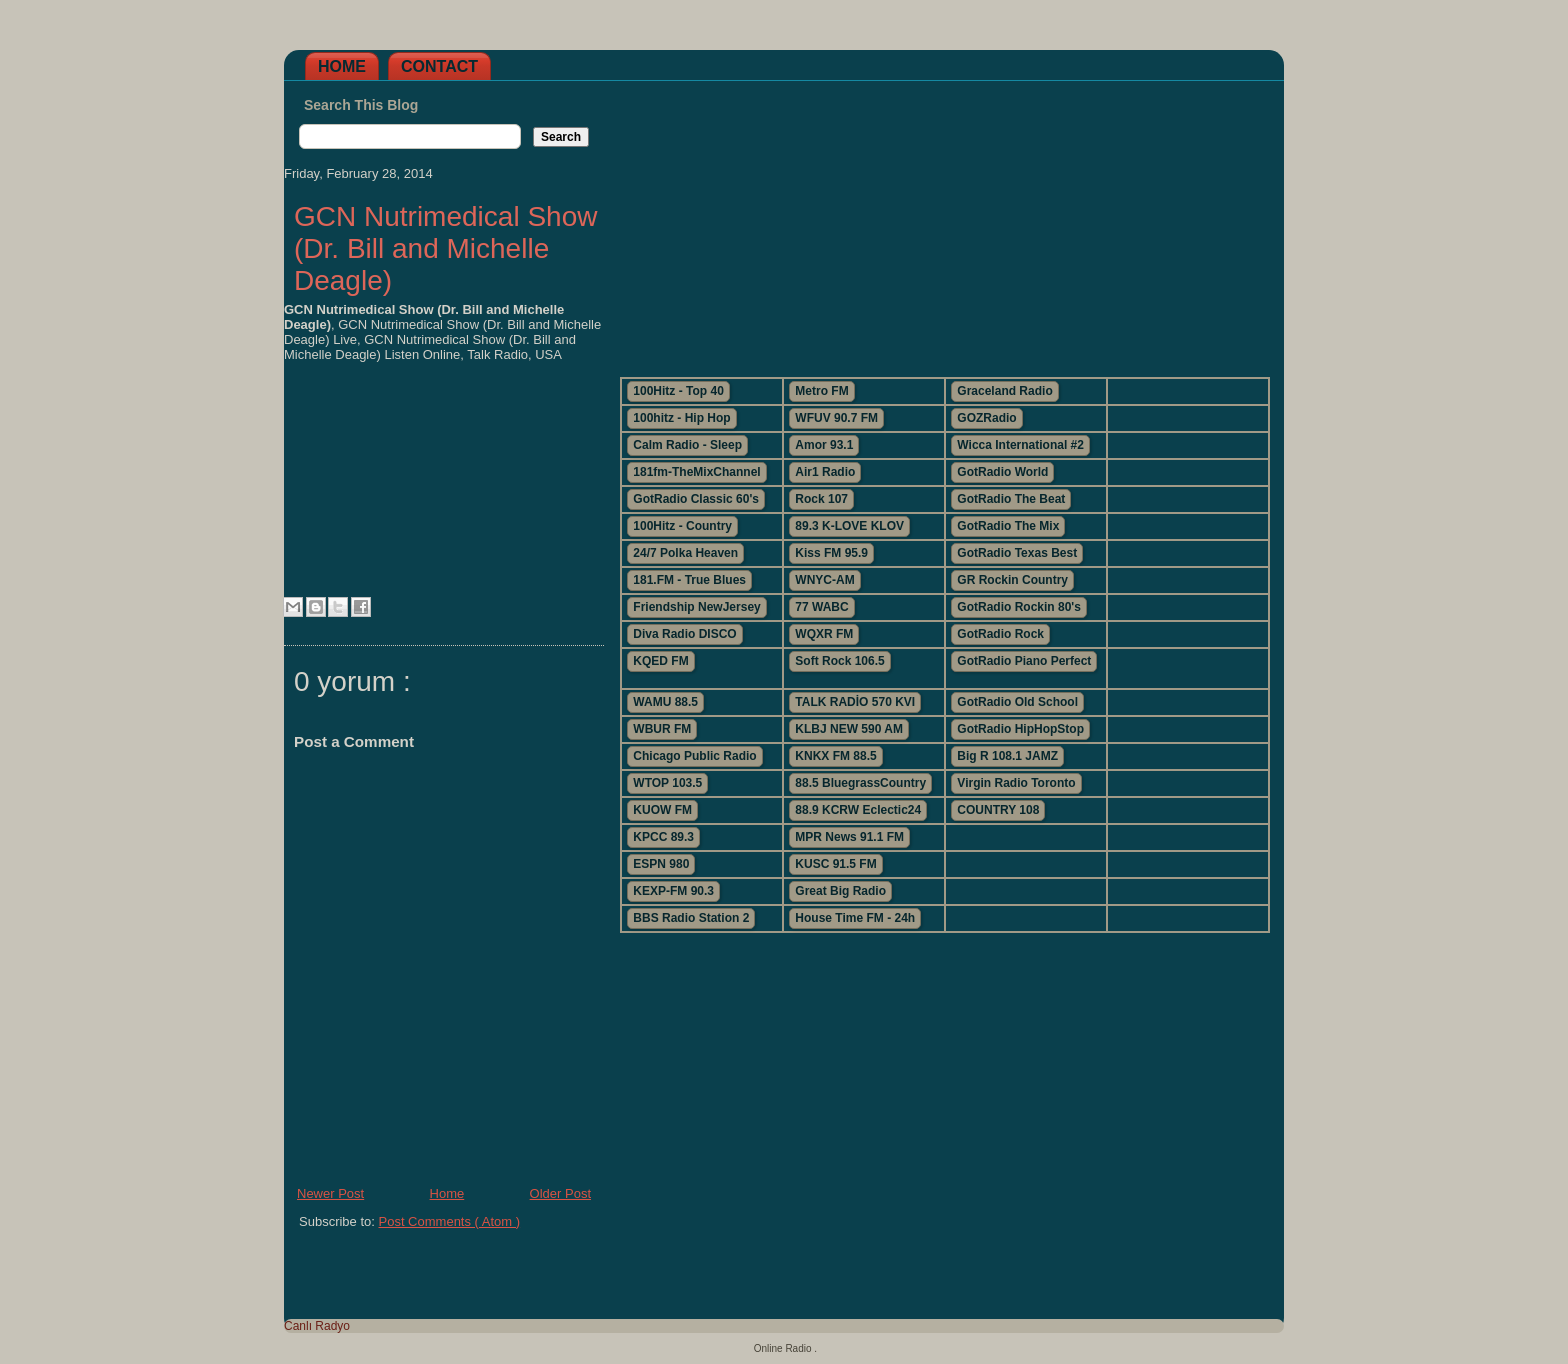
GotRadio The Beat (1011, 499)
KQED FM (660, 661)
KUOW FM (662, 810)
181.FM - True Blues (689, 580)
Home (342, 66)
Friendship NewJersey (696, 607)
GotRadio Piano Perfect (1024, 661)
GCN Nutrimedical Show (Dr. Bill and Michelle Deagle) (445, 248)
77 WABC (821, 607)
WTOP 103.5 (667, 783)
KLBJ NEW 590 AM (849, 729)
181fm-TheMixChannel (696, 472)
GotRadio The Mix (1008, 526)
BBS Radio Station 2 (691, 918)
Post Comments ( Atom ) (450, 1221)
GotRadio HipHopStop (1020, 729)
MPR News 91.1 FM (849, 837)
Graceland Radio (1004, 391)
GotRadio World (1002, 472)
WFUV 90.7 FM (836, 418)
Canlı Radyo (317, 1326)
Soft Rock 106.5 (839, 661)
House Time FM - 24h (855, 918)
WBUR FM (662, 729)
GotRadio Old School (1017, 702)
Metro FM (821, 391)
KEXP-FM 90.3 (673, 891)
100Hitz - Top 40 (678, 391)
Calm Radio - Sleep (687, 445)
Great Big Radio (840, 891)
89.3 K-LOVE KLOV (849, 526)
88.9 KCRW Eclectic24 (858, 810)
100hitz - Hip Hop (681, 418)
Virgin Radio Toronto (1016, 783)
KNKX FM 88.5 (835, 756)
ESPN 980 (661, 864)
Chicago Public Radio (694, 756)
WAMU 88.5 (665, 702)
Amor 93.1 (824, 445)
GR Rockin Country (1012, 580)
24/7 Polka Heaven (685, 553)
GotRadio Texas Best (1017, 553)
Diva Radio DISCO (684, 634)
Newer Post (330, 1193)
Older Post (560, 1193)
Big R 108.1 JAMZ (1007, 756)
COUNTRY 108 (998, 810)
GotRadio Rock (1000, 634)
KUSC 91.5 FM (835, 864)
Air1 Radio (825, 472)
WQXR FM (824, 634)
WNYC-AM (824, 580)
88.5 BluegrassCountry (860, 783)
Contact (439, 66)
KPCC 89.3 (663, 837)
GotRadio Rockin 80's (1019, 607)
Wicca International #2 (1020, 445)
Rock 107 (821, 499)
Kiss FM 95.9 (831, 553)
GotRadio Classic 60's (696, 499)
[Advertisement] (944, 221)
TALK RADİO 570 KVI (855, 702)
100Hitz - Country (682, 526)
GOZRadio (986, 418)
